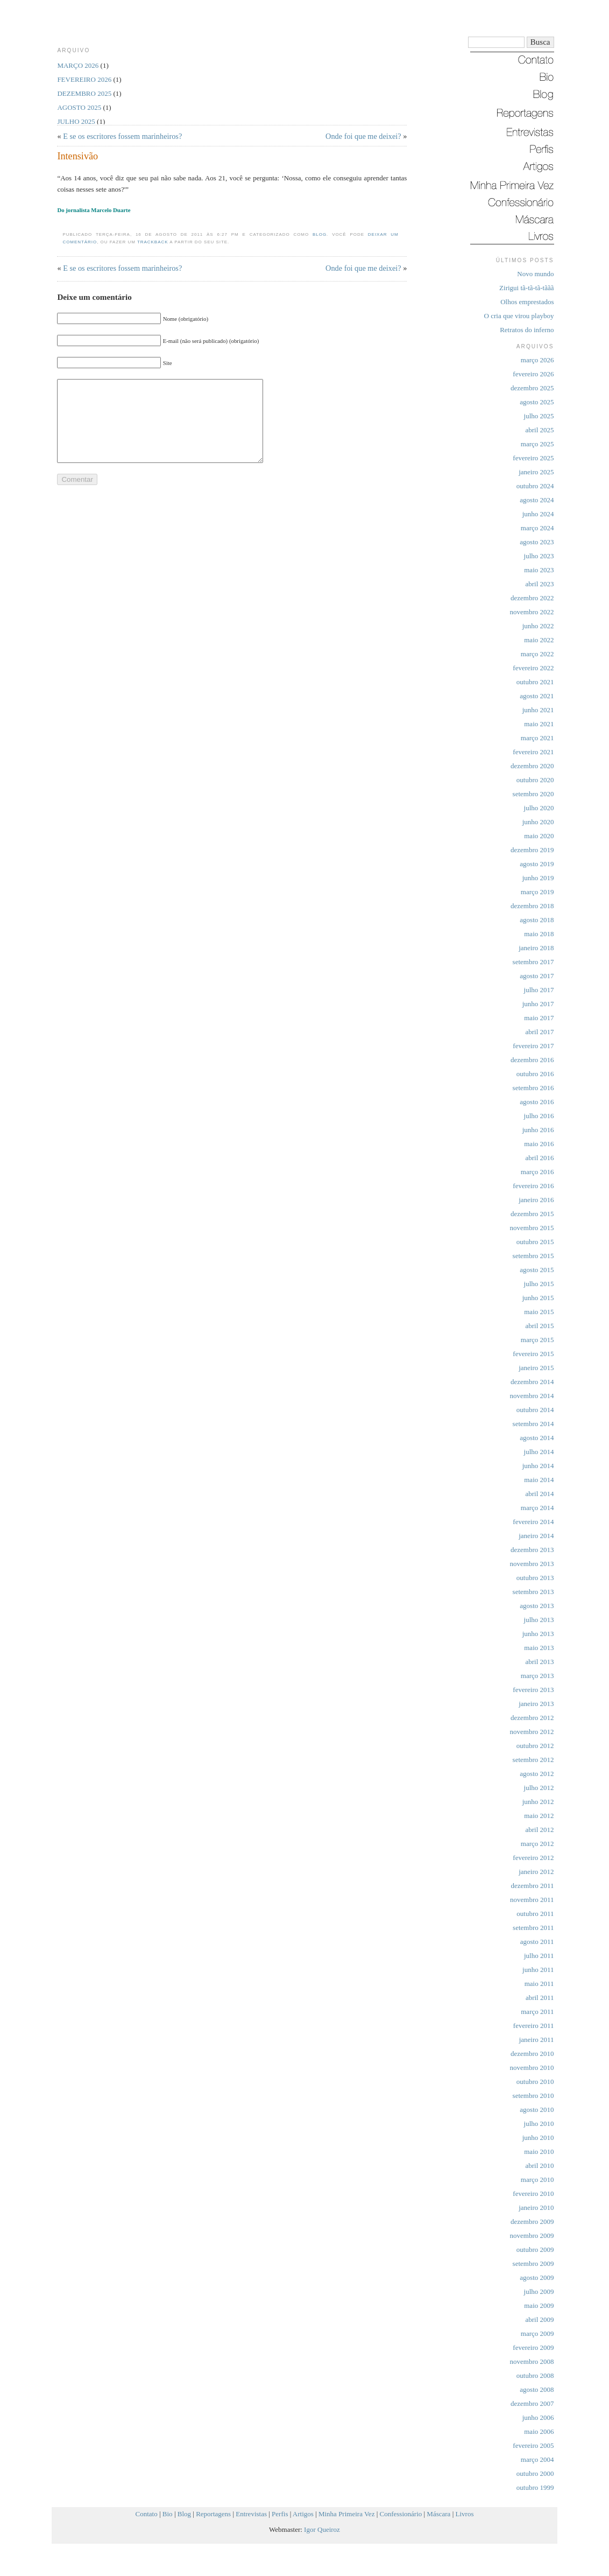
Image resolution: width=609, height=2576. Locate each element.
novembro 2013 (532, 1564)
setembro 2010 (533, 2095)
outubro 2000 (535, 2473)
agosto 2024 (537, 500)
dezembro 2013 (532, 1550)
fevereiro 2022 (533, 668)
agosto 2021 (537, 696)
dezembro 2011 (532, 1886)
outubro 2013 (535, 1578)
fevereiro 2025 (533, 458)
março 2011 (537, 2012)
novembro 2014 (532, 1396)
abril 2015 (539, 1326)
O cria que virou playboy (519, 316)
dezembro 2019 (532, 850)
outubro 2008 (535, 2375)
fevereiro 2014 (533, 1522)
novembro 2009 (532, 2235)
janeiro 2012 (536, 1872)
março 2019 (537, 892)
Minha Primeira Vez (346, 2514)
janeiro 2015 (536, 1368)
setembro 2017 (533, 962)
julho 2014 (539, 1452)
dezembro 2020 (532, 766)
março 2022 (537, 654)
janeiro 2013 (536, 1704)
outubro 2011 (535, 1914)
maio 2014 (539, 1480)
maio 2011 (539, 1984)
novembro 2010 (532, 2067)
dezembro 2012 (532, 1718)
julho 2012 (539, 1788)
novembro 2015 (532, 1228)
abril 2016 (539, 1158)
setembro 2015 (533, 1256)
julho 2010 (539, 2123)
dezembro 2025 (532, 388)
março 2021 (537, 738)
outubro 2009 (535, 2249)
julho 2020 (539, 808)
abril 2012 (539, 1830)
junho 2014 (538, 1466)
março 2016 (537, 1172)
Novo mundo (535, 274)
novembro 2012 (532, 1732)
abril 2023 (539, 584)
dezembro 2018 (532, 906)
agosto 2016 (537, 1102)
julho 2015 (539, 1284)
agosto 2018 (537, 920)
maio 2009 (539, 2305)
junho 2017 (538, 1004)
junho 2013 (538, 1634)
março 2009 (537, 2333)
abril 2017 (539, 1032)
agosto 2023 (537, 542)
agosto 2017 (537, 976)
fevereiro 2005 (533, 2445)
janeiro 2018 (536, 948)
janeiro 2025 (536, 472)
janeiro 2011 (536, 2039)
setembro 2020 (533, 794)
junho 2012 (538, 1802)
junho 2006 (538, 2417)
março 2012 (537, 1844)
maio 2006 (539, 2431)
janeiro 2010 (536, 2207)
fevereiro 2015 (533, 1354)
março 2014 (537, 1508)
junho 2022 (538, 626)
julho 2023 (539, 556)
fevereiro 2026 (533, 374)
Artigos (303, 2514)
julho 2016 (539, 1116)
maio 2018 (539, 934)
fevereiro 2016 (533, 1186)
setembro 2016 (533, 1088)
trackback (152, 242)
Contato (147, 2514)
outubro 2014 (535, 1410)
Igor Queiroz (322, 2529)
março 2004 (537, 2459)
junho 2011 (538, 1970)
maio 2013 (539, 1648)
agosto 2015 (537, 1270)
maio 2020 (539, 836)
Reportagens (213, 2514)
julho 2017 (539, 990)
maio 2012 (539, 1816)
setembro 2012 (533, 1760)
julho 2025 (539, 416)
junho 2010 (538, 2137)
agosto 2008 (537, 2389)
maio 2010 (539, 2151)
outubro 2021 (535, 682)
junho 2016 (538, 1130)
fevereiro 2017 (533, 1046)
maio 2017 (539, 1018)
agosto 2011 (537, 1942)
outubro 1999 (535, 2487)
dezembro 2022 (532, 598)
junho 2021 (538, 710)
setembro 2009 (533, 2263)
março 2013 (537, 1676)
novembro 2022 (532, 612)
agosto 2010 (537, 2109)
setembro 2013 (533, 1592)
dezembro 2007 (532, 2403)
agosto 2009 (537, 2277)
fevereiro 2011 (533, 2026)
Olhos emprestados (527, 302)
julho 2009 (539, 2291)
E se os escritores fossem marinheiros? (122, 136)
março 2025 (537, 444)
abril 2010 (539, 2165)
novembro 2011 (532, 1900)
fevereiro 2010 (533, 2193)
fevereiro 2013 (533, 1690)
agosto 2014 (537, 1438)
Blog (320, 234)
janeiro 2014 (536, 1536)
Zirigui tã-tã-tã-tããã (526, 288)
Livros (465, 2514)
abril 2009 (539, 2319)
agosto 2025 (537, 402)
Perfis (280, 2514)
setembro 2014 (533, 1424)
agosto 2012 (537, 1774)
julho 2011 (539, 1956)
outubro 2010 (535, 2081)
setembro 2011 (533, 1928)
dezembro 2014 (532, 1382)
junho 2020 (538, 822)
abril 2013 (539, 1662)
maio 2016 (539, 1144)
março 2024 (537, 528)
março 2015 (537, 1340)
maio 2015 (539, 1312)
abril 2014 (539, 1494)
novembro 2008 (532, 2361)
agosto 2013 (537, 1606)
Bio (167, 2514)
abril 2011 (540, 1998)
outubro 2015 (535, 1242)
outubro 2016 (535, 1074)
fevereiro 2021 (533, 752)
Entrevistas (251, 2514)
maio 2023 (539, 570)
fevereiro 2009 (533, 2347)
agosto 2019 (537, 864)
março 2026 (537, 360)
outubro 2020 (535, 780)
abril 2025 (539, 430)
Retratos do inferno (527, 330)
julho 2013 (539, 1620)
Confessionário (401, 2514)
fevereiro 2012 (533, 1858)
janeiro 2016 (536, 1200)
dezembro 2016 (532, 1060)
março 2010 (537, 2179)
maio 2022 (539, 640)
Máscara (438, 2514)
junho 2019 (538, 878)
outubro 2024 (535, 486)
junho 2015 (538, 1298)
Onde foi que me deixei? (363, 136)
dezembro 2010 (532, 2053)
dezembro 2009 (532, 2221)
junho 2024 (538, 514)
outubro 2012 (535, 1746)
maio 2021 (539, 724)
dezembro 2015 (532, 1214)
